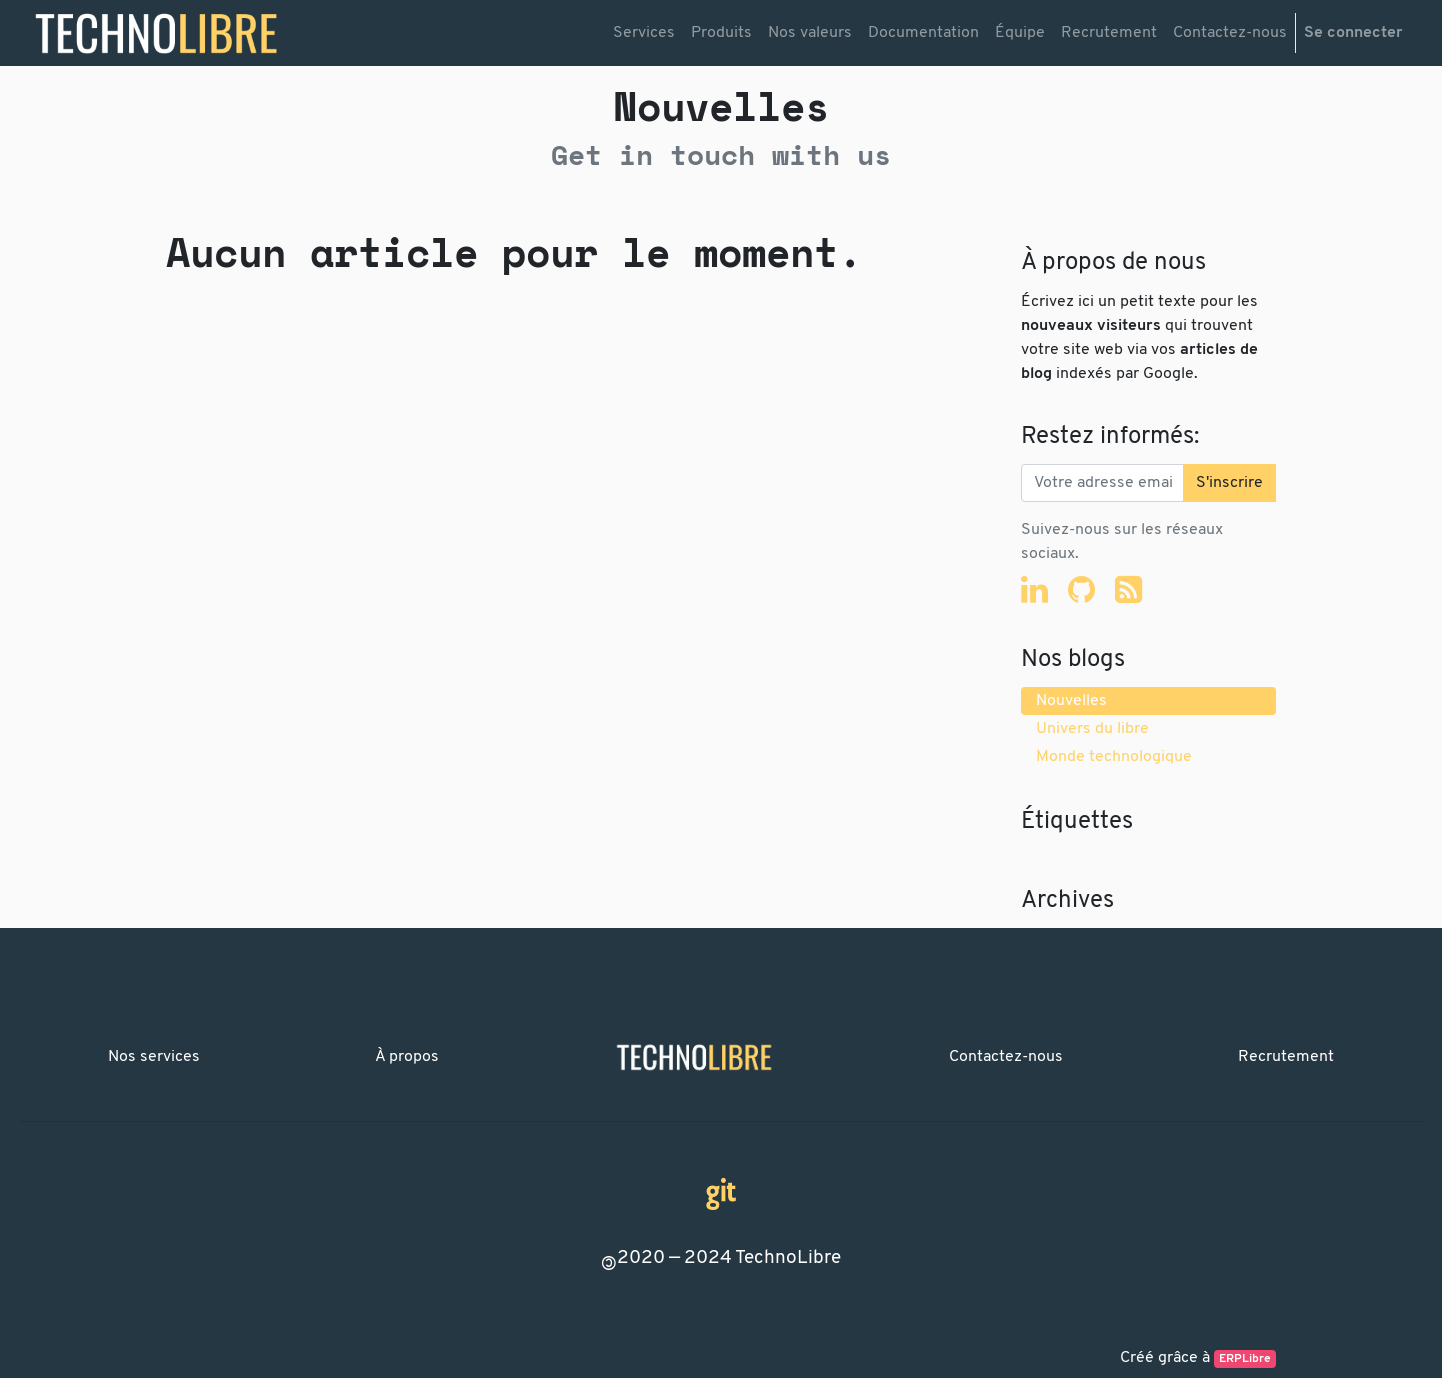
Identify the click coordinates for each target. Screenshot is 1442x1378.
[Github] (1081, 589)
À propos (407, 1057)
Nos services (154, 1057)
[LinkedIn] (1034, 589)
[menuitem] (644, 33)
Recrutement (1286, 1057)
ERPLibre (1245, 1359)
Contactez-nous (1006, 1057)
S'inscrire (1229, 483)
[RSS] (1128, 589)
